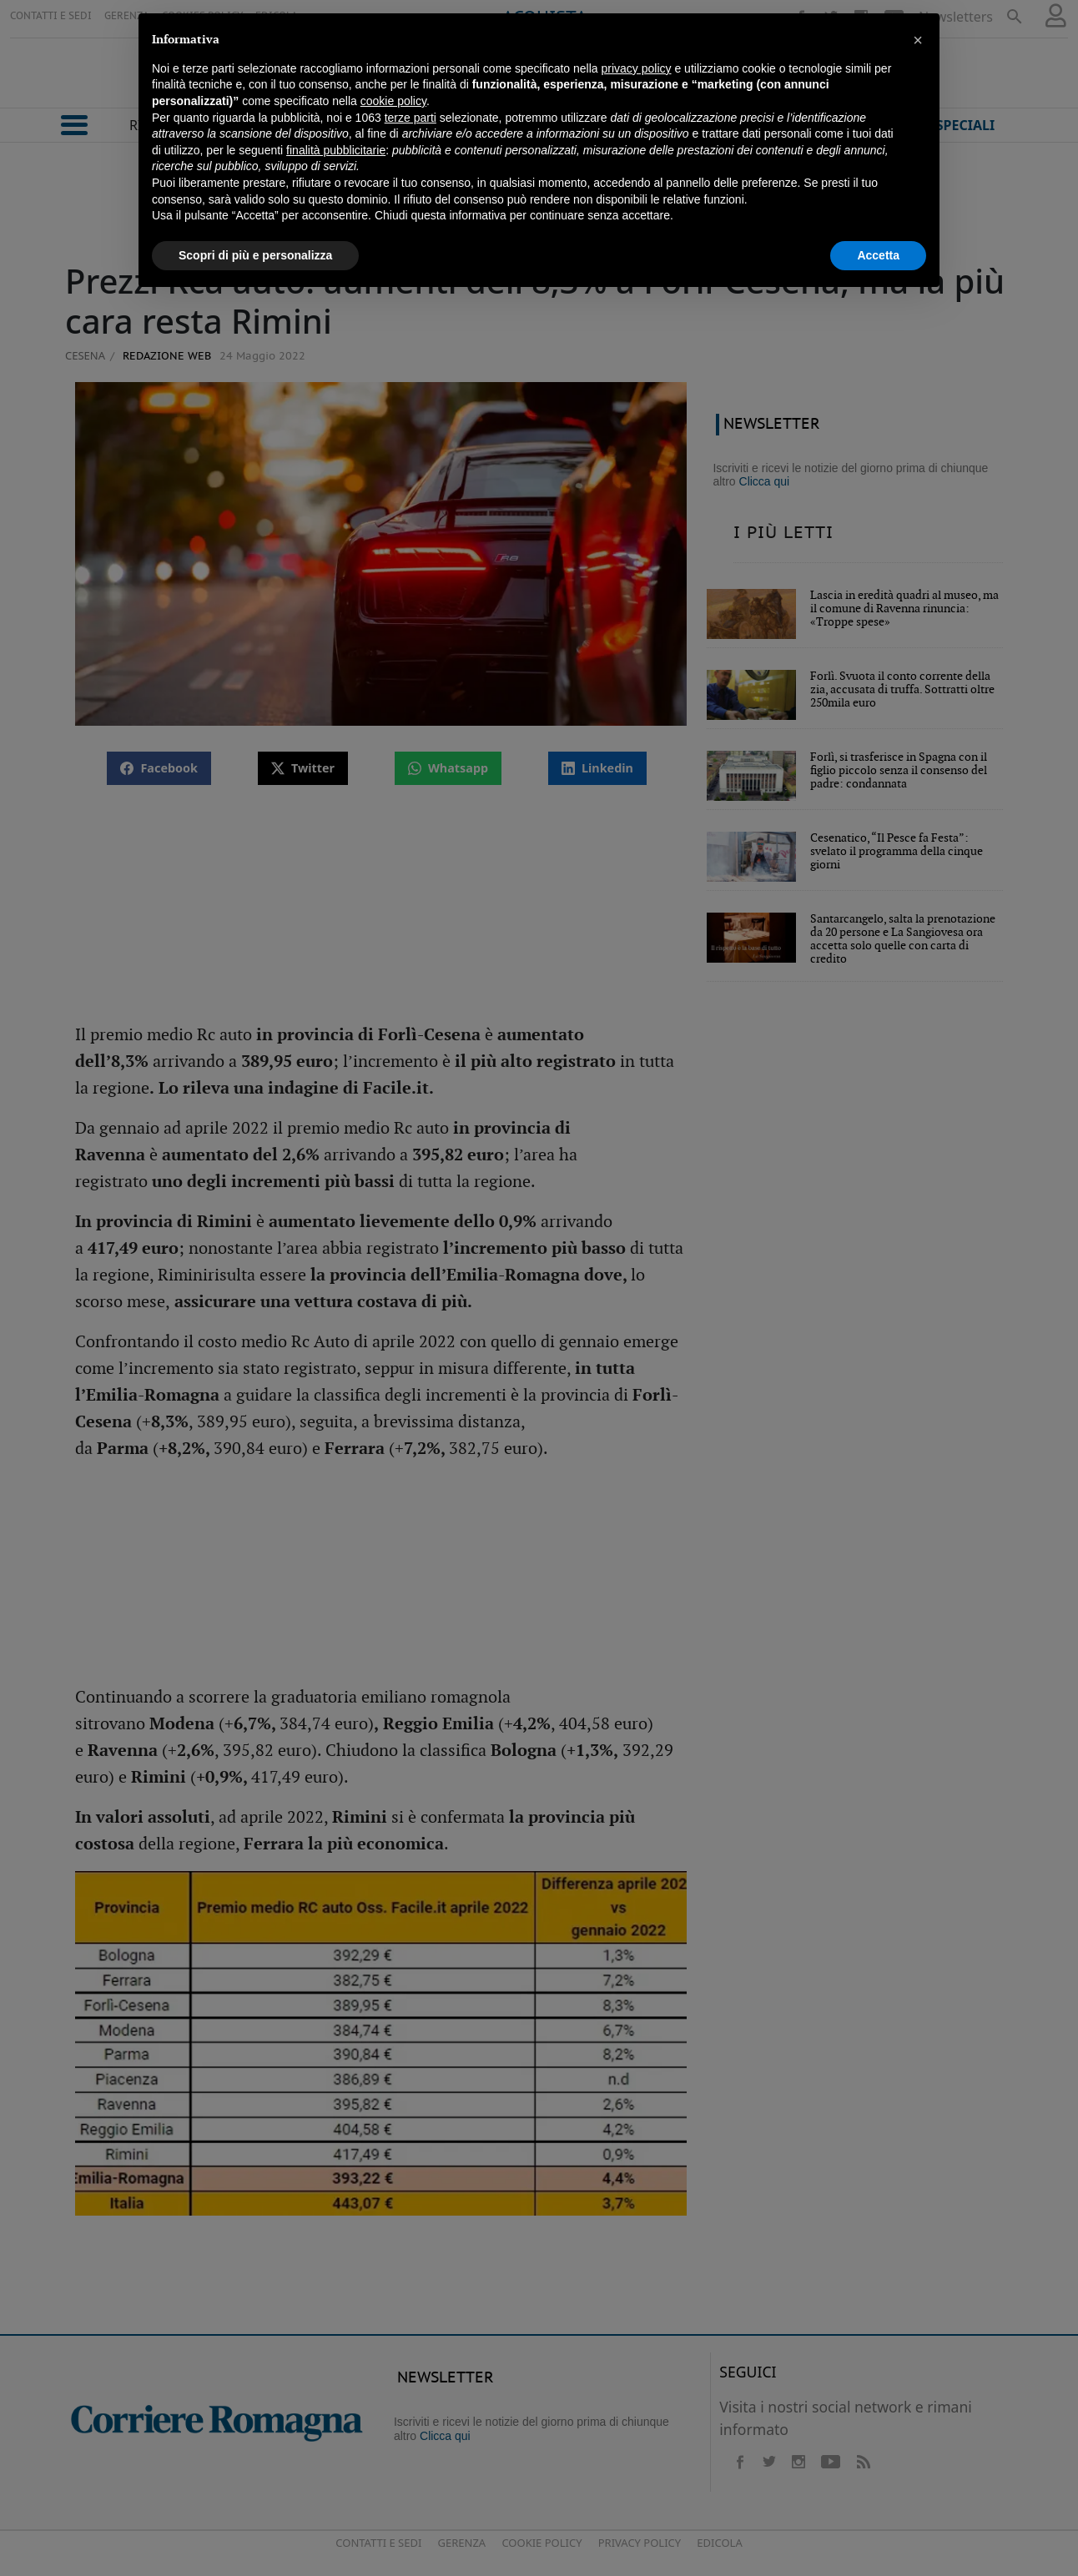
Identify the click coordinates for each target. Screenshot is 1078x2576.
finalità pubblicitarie (335, 150)
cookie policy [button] (393, 101)
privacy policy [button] (637, 68)
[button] (917, 40)
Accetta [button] (878, 255)
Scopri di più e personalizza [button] (255, 255)
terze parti (410, 117)
